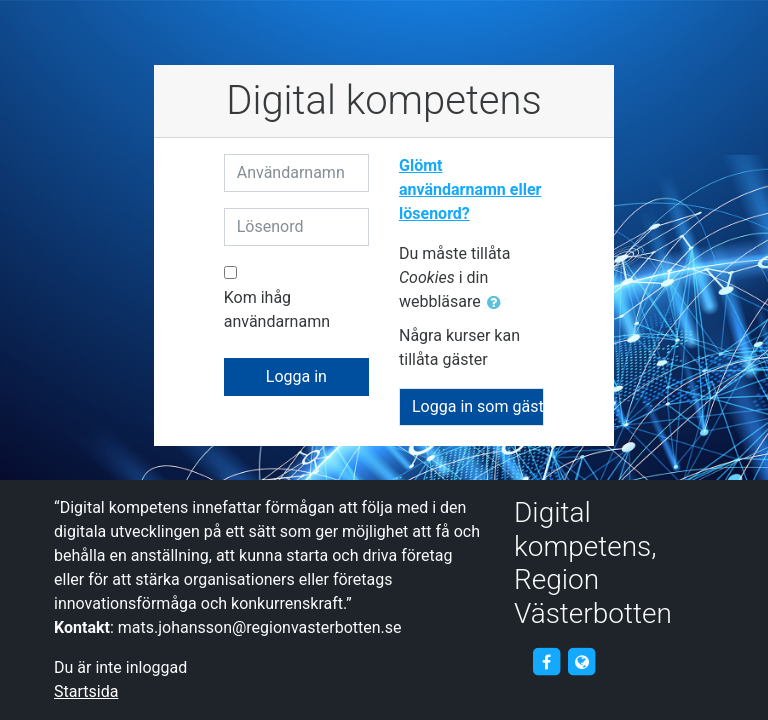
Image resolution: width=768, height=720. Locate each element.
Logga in (296, 376)
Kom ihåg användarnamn (277, 309)
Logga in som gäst (478, 406)
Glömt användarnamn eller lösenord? (470, 189)
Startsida (86, 691)
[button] (498, 303)
